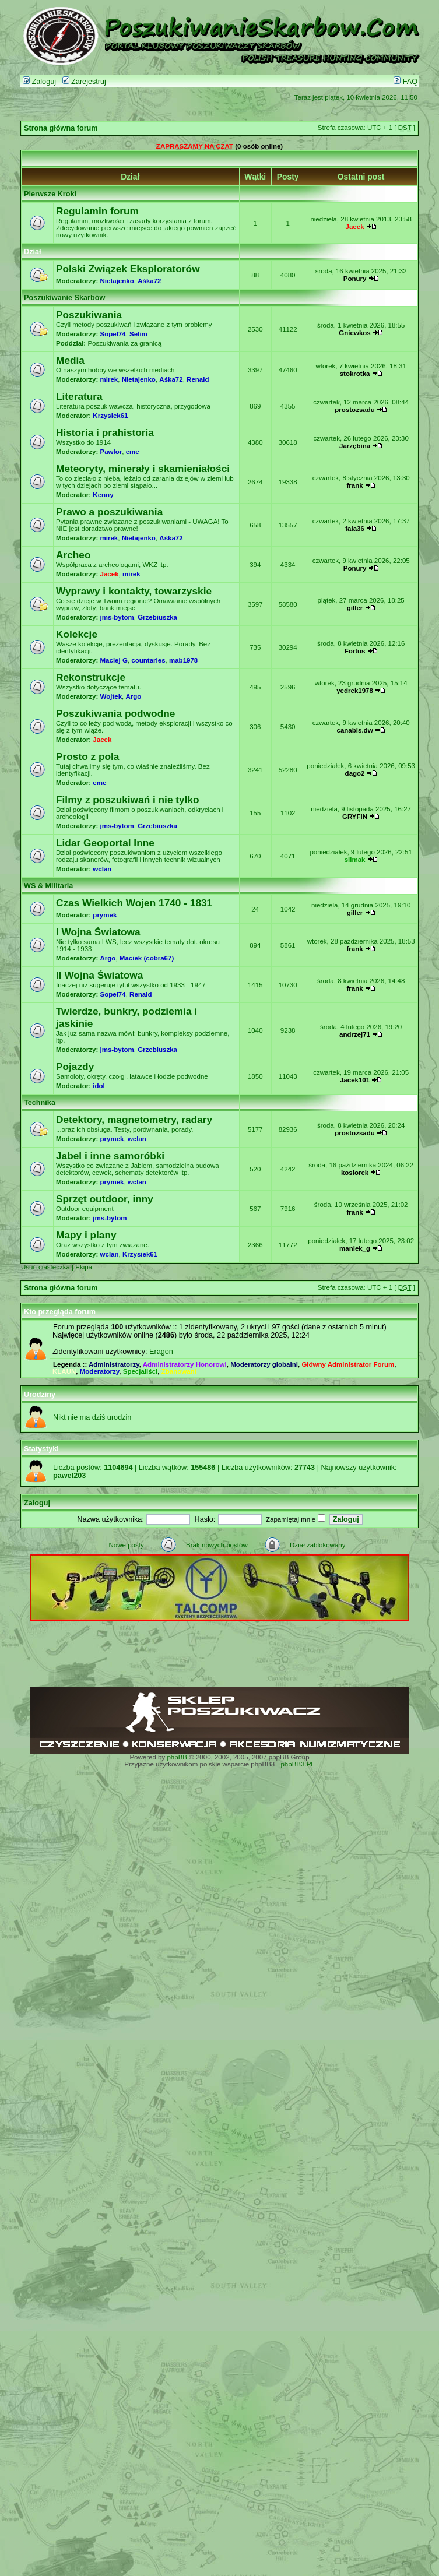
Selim (138, 333)
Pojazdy (75, 1066)
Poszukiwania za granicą (124, 343)
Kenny (103, 494)
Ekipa (83, 1267)
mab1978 (183, 660)
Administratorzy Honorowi (185, 1364)
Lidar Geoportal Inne (105, 843)
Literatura (79, 396)
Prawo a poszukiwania (109, 512)
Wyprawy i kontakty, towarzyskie (134, 591)
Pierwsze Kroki (50, 194)
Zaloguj (39, 82)
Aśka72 (149, 280)
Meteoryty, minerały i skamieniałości (143, 468)
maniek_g (354, 1248)
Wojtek (111, 696)
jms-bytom (117, 617)
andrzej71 (354, 1034)
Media (70, 360)
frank (354, 485)
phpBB (177, 1757)
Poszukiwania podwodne (115, 713)
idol (98, 1085)
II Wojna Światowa (99, 975)
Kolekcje (76, 634)
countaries (148, 660)
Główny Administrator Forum (347, 1364)
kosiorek (354, 1172)
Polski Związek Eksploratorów (128, 269)
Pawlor (111, 451)
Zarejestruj (84, 82)
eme (132, 451)
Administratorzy (114, 1364)
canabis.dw (355, 730)
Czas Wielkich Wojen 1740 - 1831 (134, 903)
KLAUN (64, 1371)
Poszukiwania (89, 315)
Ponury (355, 278)
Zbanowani (178, 1371)
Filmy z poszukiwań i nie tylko (127, 799)
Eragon (161, 1351)
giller (355, 607)
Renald (198, 379)
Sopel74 (113, 333)
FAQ (405, 82)
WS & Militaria (48, 886)
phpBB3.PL (297, 1764)
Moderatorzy (100, 1371)
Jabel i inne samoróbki (110, 1156)
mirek (109, 379)
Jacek (355, 226)
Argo (133, 696)
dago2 (355, 773)
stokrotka (355, 373)
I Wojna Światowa (98, 932)
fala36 (354, 528)
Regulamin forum (97, 211)
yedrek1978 (354, 690)
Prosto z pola (87, 756)
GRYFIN (354, 816)
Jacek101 (355, 1079)
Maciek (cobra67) (147, 958)
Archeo (73, 555)
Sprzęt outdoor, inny (104, 1199)
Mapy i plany (86, 1235)
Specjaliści (140, 1371)
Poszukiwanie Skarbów (64, 298)
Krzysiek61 (110, 415)
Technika (39, 1103)
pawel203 (69, 1476)
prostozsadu (354, 409)
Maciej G (114, 660)
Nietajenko (117, 280)
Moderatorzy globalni (264, 1364)
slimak (355, 859)
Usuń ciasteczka (45, 1267)
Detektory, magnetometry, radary (134, 1119)
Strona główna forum (61, 128)
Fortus (355, 650)
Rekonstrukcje (90, 677)
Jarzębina (354, 445)
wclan (102, 868)
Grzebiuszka (157, 617)
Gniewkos (354, 332)
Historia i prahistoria (105, 432)
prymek (105, 915)
